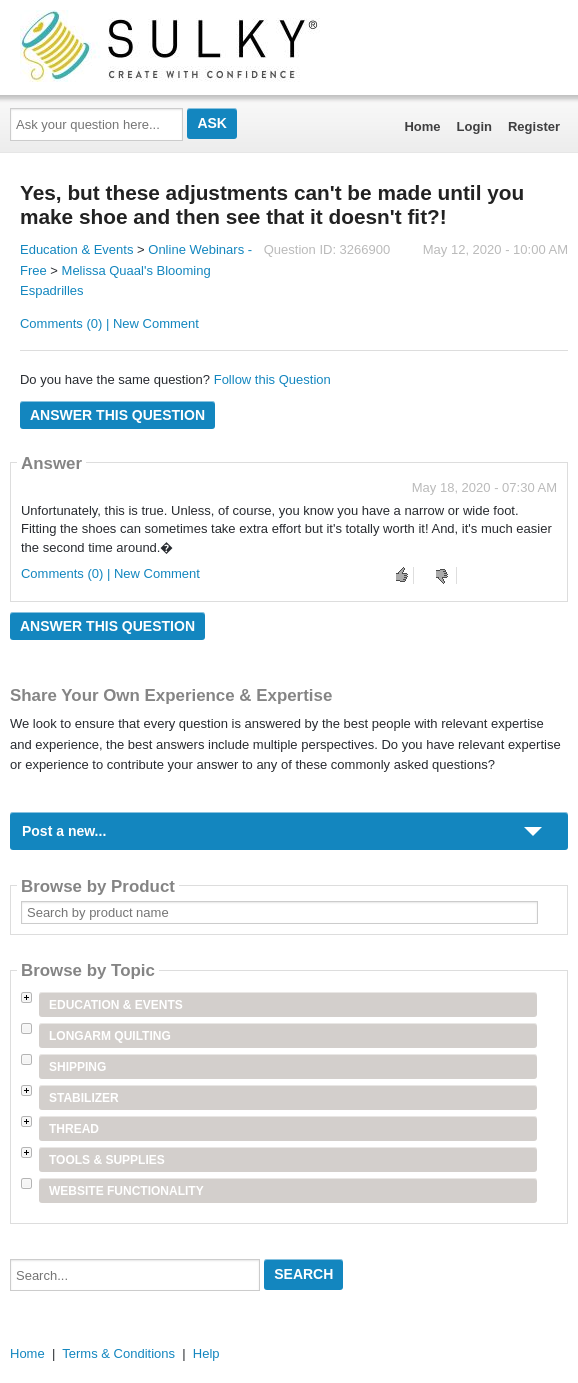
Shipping (77, 1067)
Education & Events (76, 249)
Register (534, 126)
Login (474, 126)
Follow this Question (272, 379)
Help (206, 1353)
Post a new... (64, 831)
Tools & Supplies (107, 1160)
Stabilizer (84, 1098)
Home (422, 126)
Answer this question (117, 415)
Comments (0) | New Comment (109, 323)
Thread (74, 1129)
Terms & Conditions (118, 1353)
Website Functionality (126, 1191)
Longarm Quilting (110, 1036)
